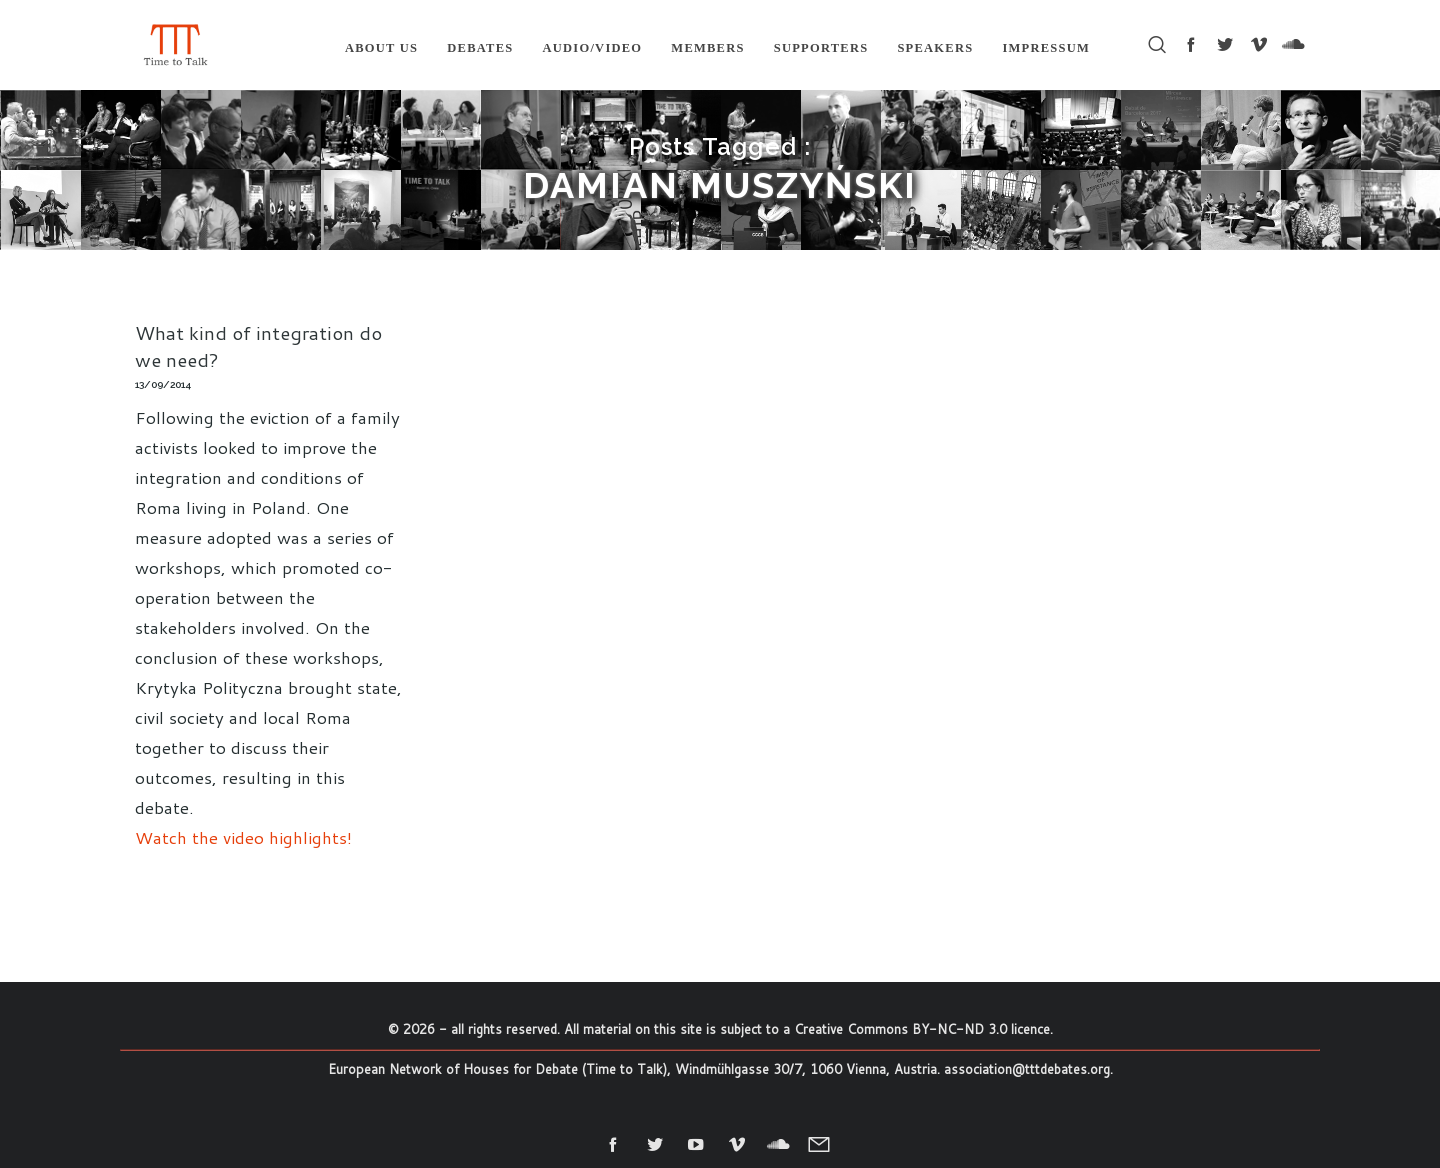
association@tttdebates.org (1027, 1069)
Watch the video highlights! (243, 837)
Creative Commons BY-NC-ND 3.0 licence (922, 1029)
